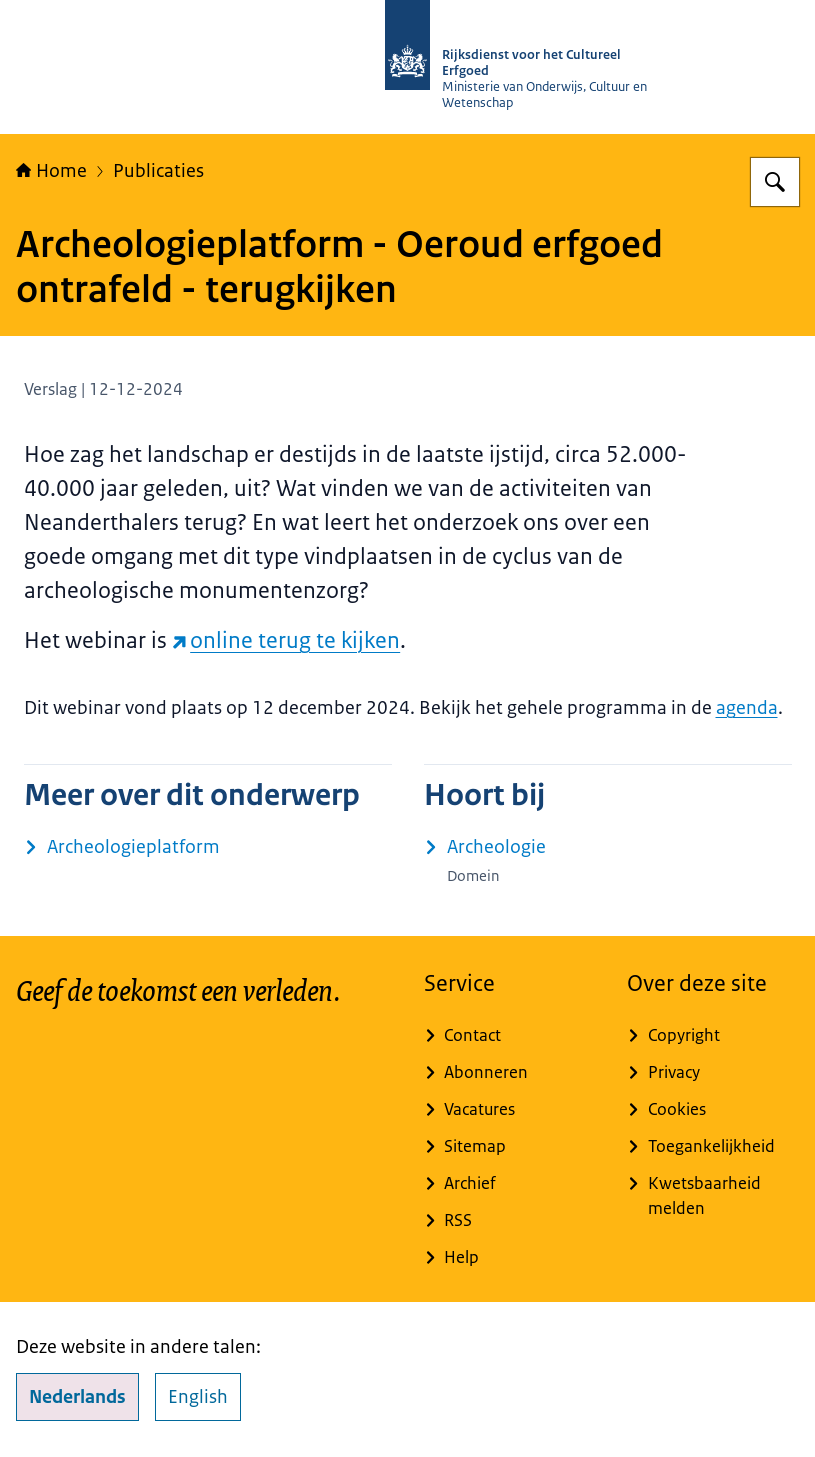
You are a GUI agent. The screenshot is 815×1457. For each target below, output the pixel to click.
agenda (747, 708)
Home (51, 171)
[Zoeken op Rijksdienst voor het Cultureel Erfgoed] (775, 182)
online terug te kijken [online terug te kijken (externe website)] (286, 640)
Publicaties (158, 171)
